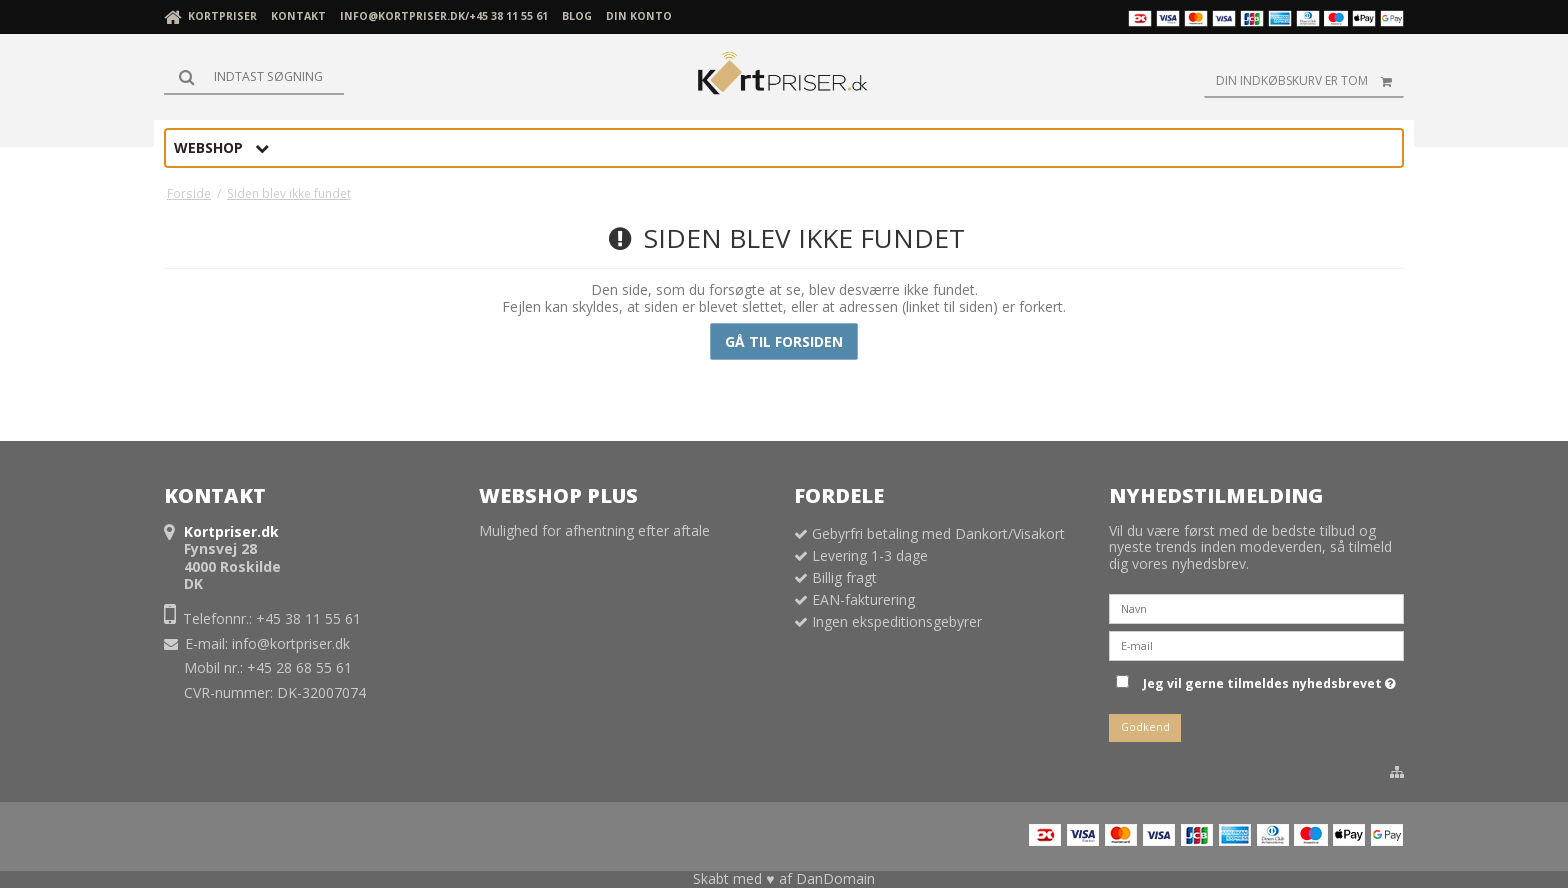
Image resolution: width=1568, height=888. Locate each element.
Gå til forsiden (784, 341)
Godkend (1145, 727)
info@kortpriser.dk (291, 643)
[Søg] (254, 77)
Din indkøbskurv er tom (1310, 81)
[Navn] (1256, 607)
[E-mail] (1256, 644)
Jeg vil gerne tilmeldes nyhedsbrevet (1269, 680)
